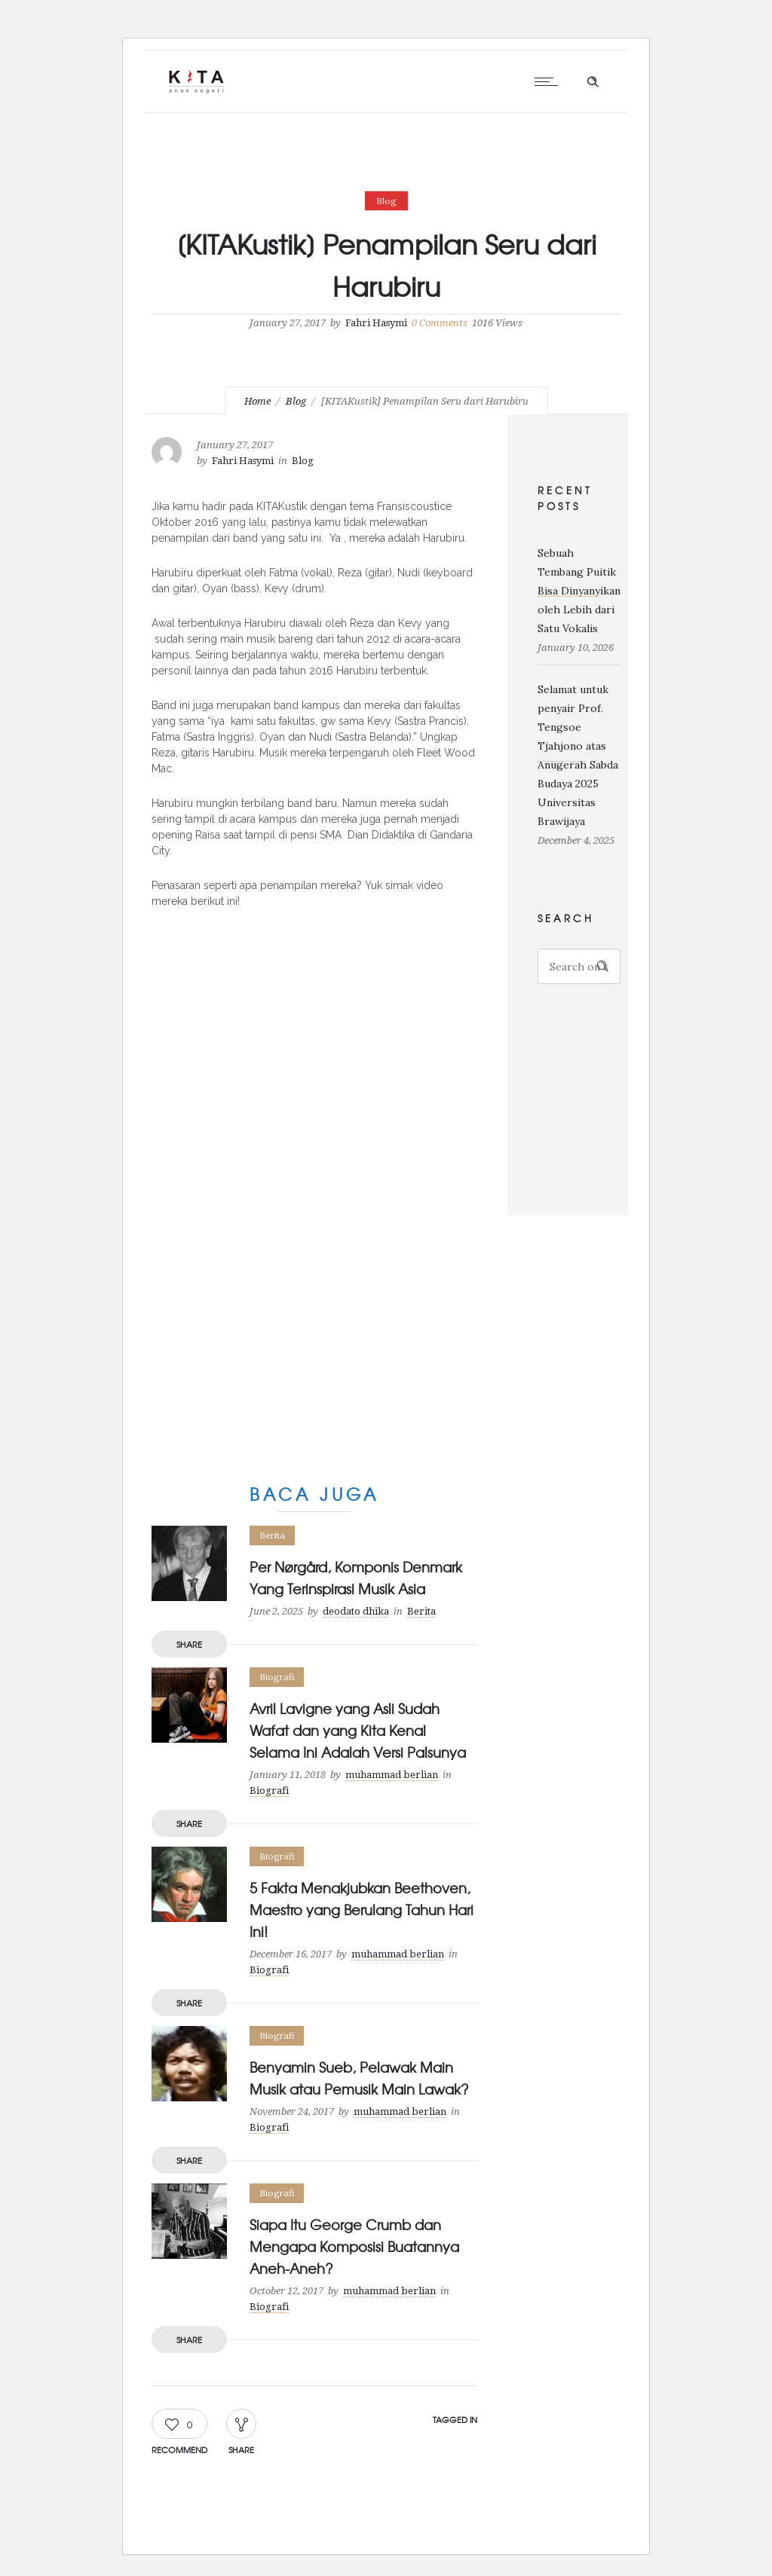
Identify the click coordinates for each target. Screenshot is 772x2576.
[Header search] (592, 82)
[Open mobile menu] (550, 81)
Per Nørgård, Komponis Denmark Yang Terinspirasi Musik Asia (356, 1578)
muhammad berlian (391, 1774)
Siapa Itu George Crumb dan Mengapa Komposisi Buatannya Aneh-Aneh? (354, 2246)
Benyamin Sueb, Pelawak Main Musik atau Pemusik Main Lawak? (359, 2078)
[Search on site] (579, 966)
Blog (296, 401)
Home (257, 401)
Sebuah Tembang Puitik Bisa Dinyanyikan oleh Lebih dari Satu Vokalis (579, 590)
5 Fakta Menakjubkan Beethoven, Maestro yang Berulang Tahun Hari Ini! (361, 1910)
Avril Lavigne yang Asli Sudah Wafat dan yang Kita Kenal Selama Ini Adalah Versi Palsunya (358, 1730)
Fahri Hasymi (376, 322)
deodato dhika (356, 1611)
